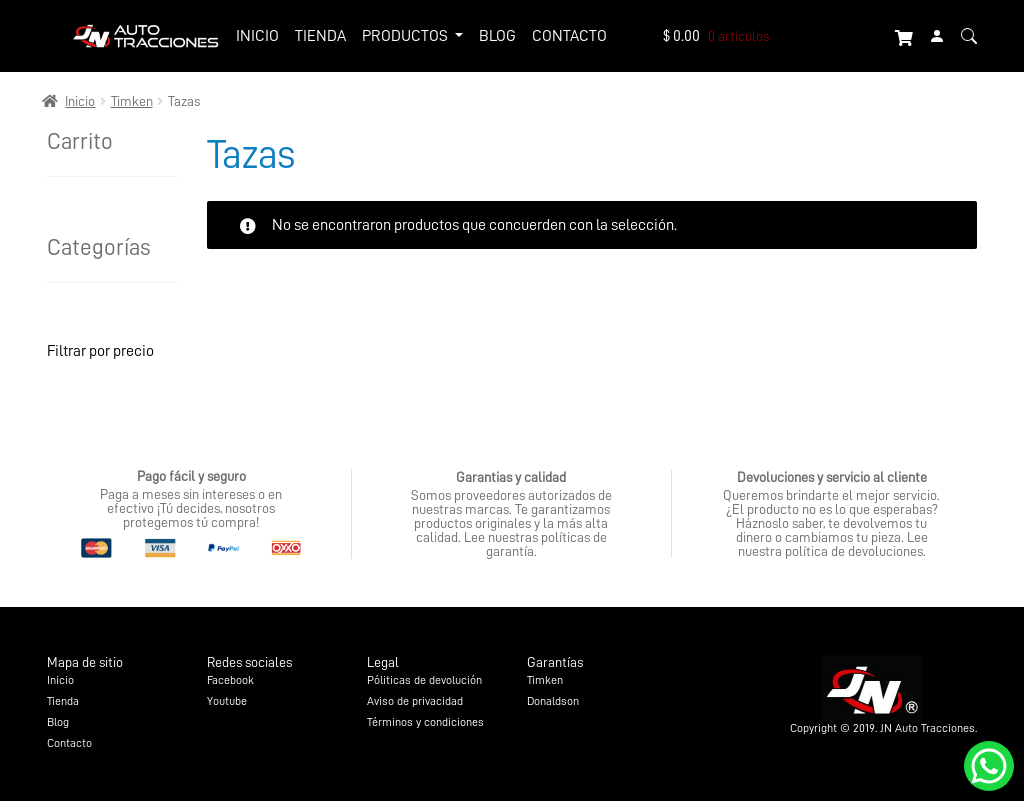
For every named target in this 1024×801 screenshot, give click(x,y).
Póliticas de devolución (424, 680)
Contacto (569, 34)
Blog (497, 34)
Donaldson (553, 701)
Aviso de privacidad (415, 701)
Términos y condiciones (425, 722)
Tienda (320, 34)
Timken (132, 101)
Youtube (227, 701)
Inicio (257, 34)
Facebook (230, 680)
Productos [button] (406, 34)
